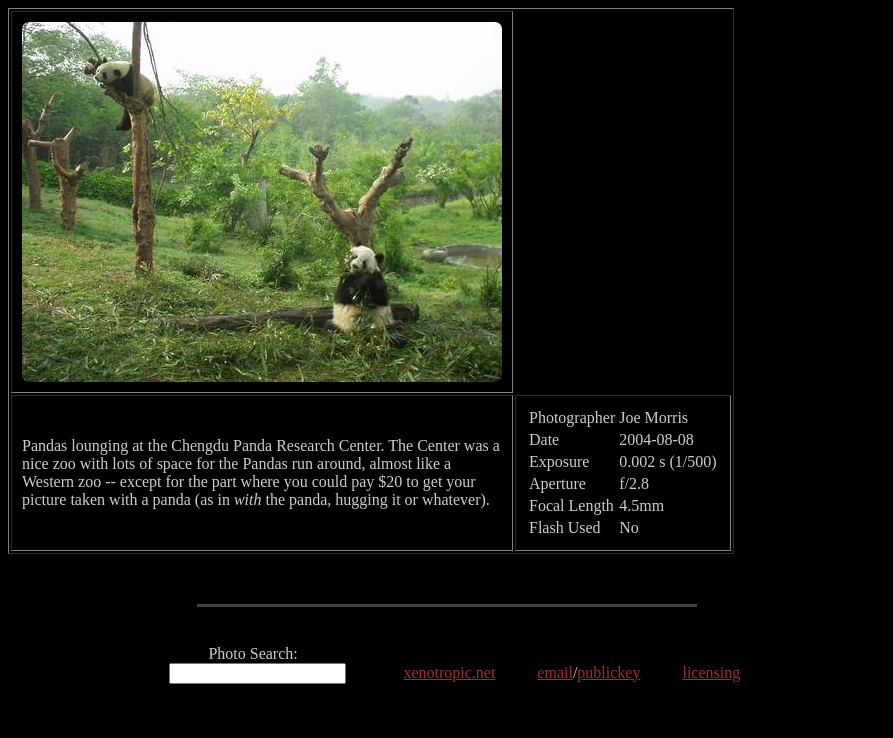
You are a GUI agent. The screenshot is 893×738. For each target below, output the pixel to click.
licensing (711, 672)
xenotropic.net (449, 672)
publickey (608, 672)
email (555, 672)
